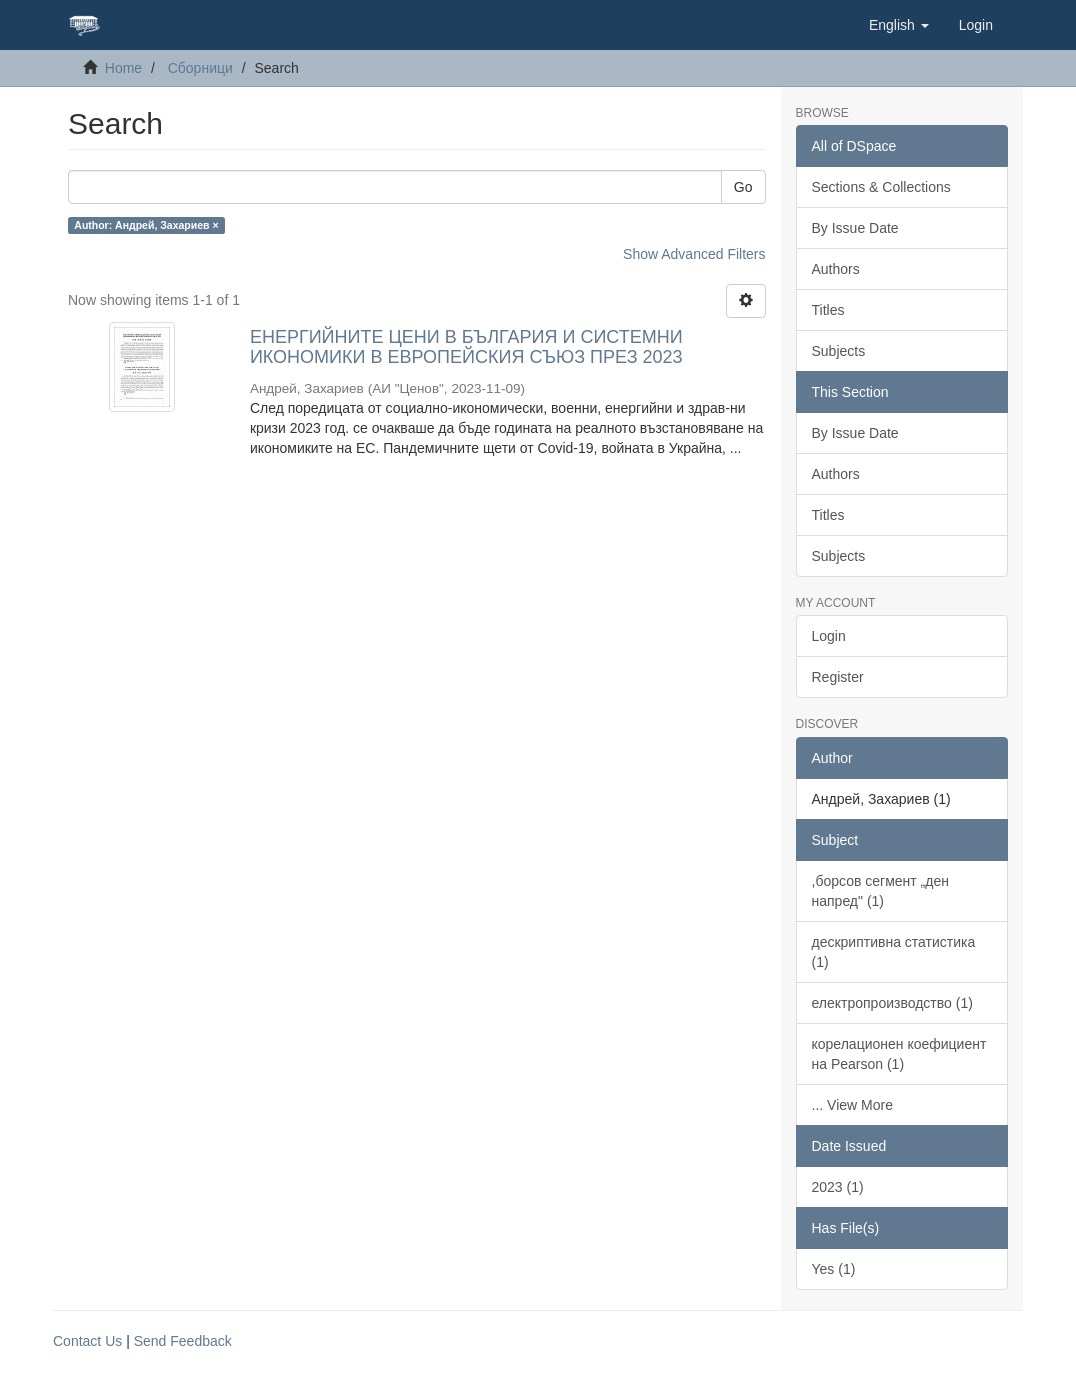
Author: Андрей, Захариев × (146, 225)
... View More (852, 1105)
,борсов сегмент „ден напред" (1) (880, 891)
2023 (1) (838, 1187)
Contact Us (87, 1341)
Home (123, 68)
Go (743, 187)
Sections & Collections (881, 187)
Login (829, 636)
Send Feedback (183, 1341)
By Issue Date (855, 228)
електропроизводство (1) (892, 1003)
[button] (899, 25)
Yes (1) (834, 1269)
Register (838, 677)
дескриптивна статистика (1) (894, 952)
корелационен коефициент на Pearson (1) (899, 1054)
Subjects (839, 351)
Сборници (200, 68)
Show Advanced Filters (694, 254)
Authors (836, 269)
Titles (828, 310)
